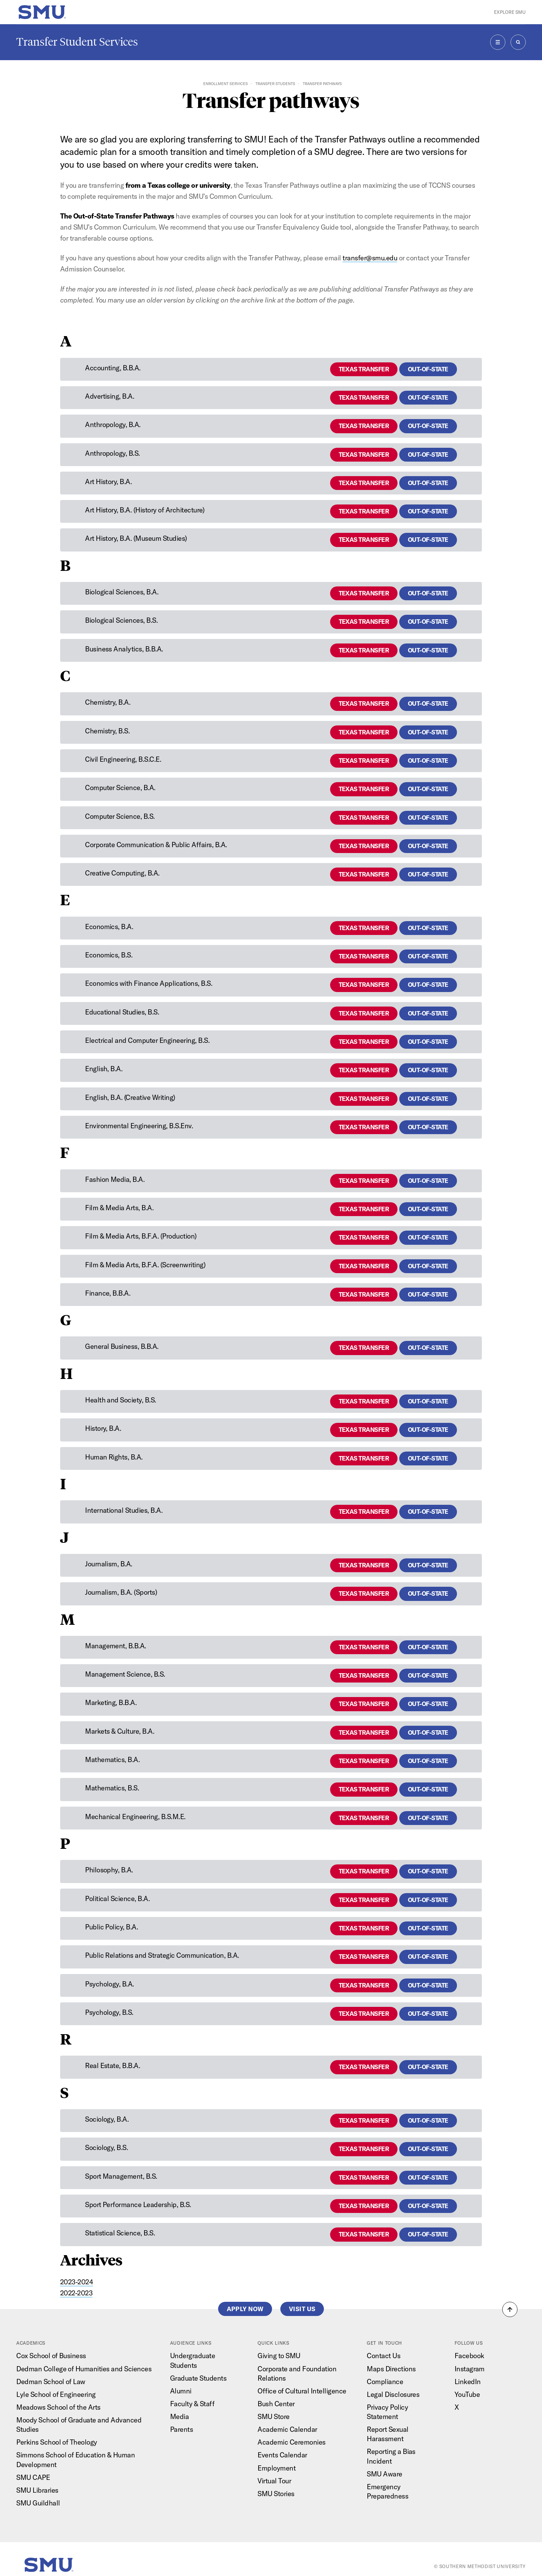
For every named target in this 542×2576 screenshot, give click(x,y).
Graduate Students (198, 2378)
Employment (277, 2468)
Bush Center (276, 2403)
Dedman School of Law (50, 2381)
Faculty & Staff (192, 2403)
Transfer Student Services (77, 42)
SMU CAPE (33, 2477)
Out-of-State (428, 369)
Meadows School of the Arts (58, 2407)
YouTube (467, 2394)
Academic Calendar (287, 2429)
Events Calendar (282, 2454)
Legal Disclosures (393, 2394)
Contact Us (383, 2355)
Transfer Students (275, 83)
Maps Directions (391, 2368)
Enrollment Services (225, 83)
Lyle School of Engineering (56, 2394)
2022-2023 (76, 2293)
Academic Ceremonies (291, 2442)
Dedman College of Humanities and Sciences (83, 2368)
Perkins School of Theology (56, 2442)
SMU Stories (276, 2493)
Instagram (470, 2368)
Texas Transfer (364, 369)
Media (179, 2416)
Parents (181, 2429)
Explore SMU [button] (510, 12)
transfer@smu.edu (370, 257)
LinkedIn (468, 2381)
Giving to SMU (279, 2355)
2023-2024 (76, 2282)
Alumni (180, 2391)
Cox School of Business (51, 2355)
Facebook (469, 2355)
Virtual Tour (274, 2480)
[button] (509, 2309)
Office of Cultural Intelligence (302, 2391)
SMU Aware (384, 2474)
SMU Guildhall (38, 2503)
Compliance (385, 2381)
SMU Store (273, 2416)
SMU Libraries (37, 2490)
